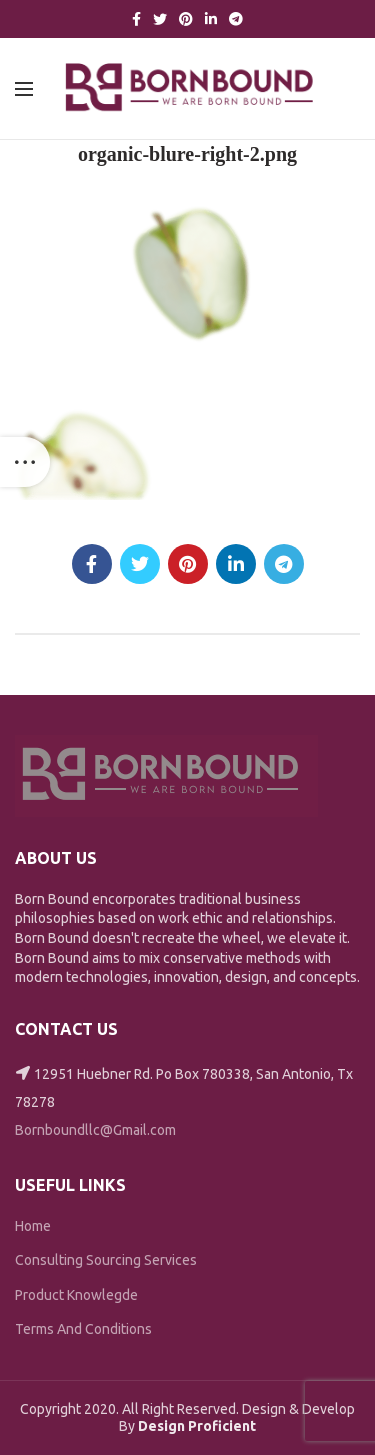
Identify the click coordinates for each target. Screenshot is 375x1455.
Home (33, 1226)
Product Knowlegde (76, 1295)
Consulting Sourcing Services (106, 1260)
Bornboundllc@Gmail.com (95, 1130)
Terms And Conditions (83, 1329)
